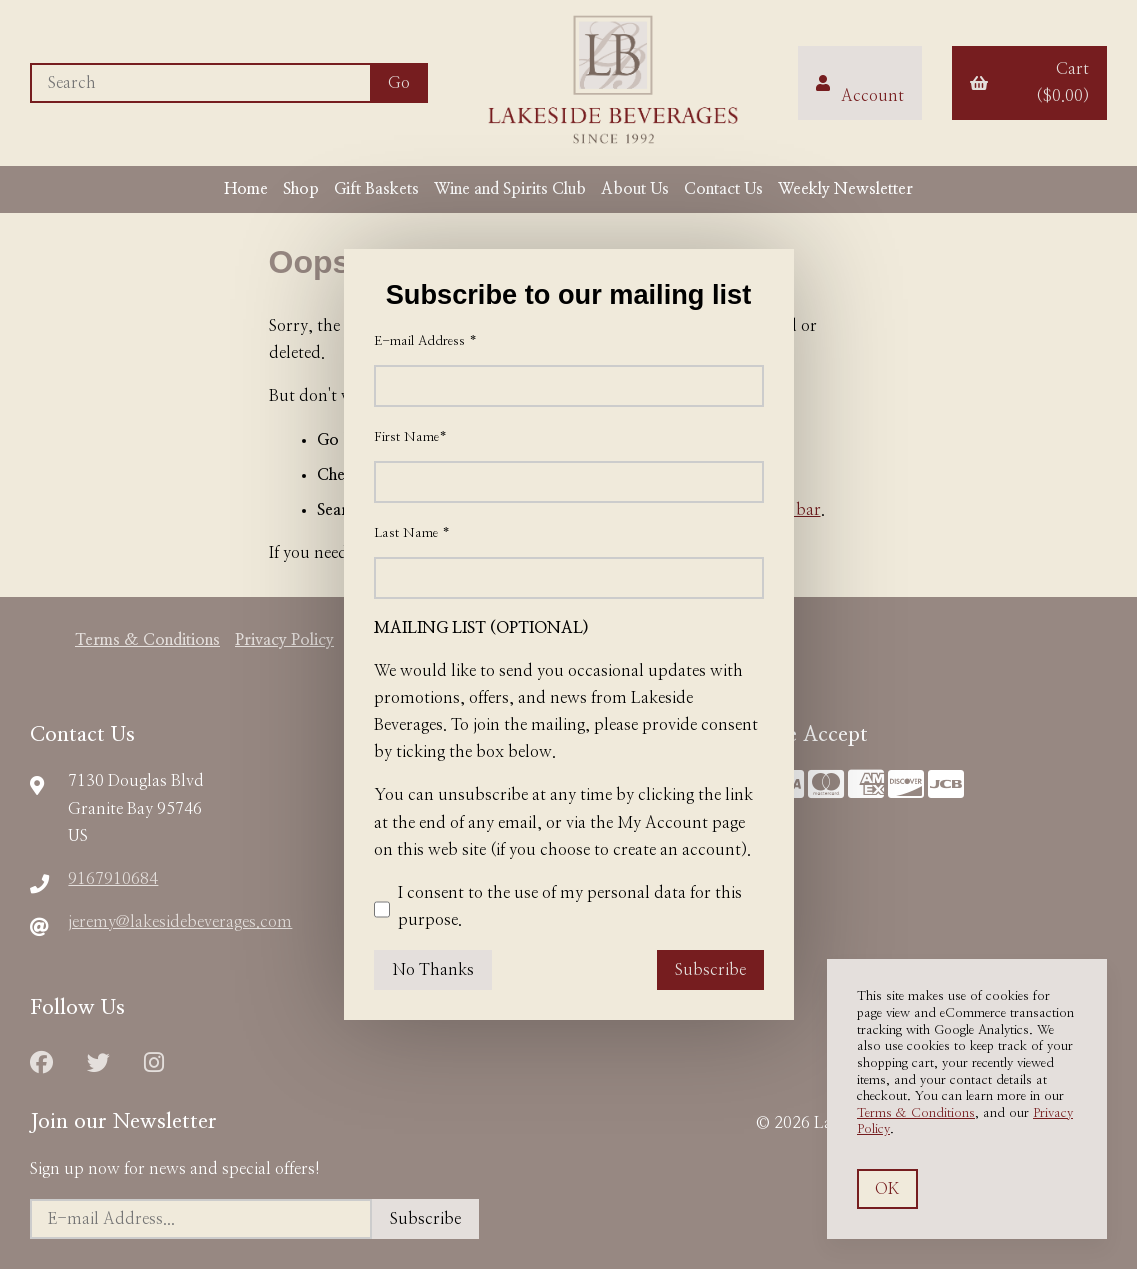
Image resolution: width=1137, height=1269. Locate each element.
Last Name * (412, 533)
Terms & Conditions (916, 1113)
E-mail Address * (425, 341)
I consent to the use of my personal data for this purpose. (558, 910)
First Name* (410, 437)
